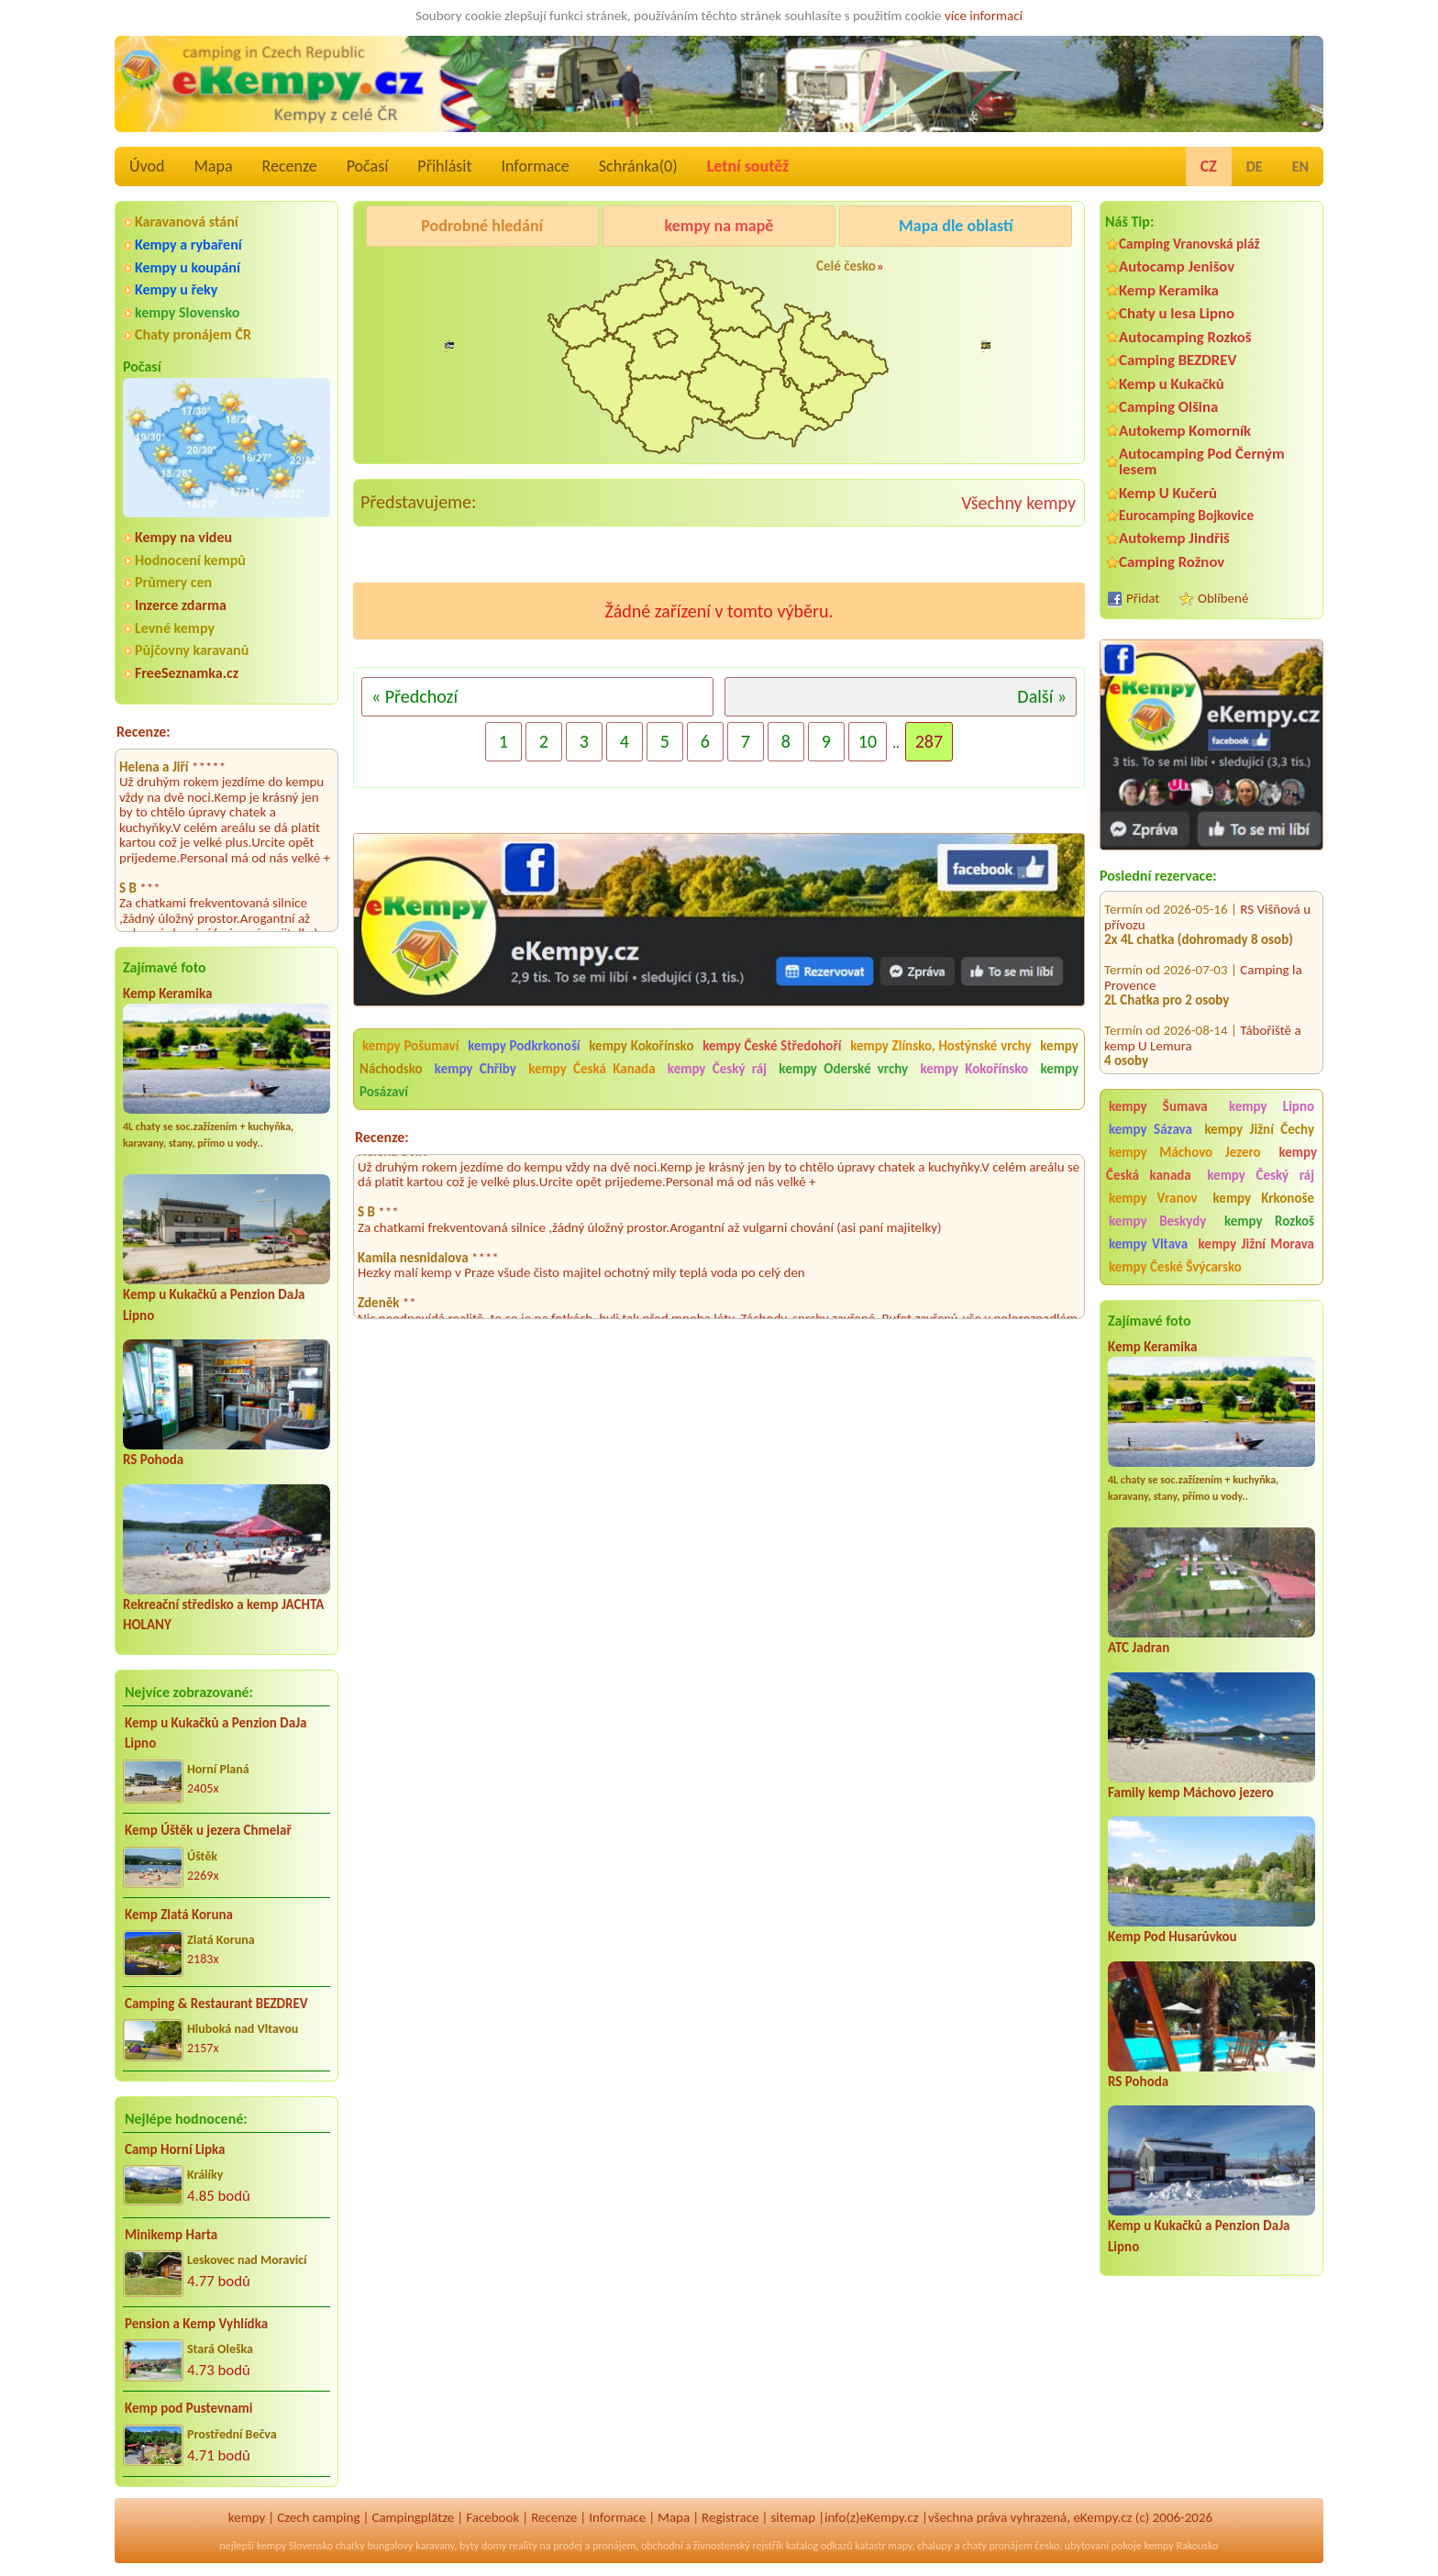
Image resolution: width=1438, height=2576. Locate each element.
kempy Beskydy (1157, 1221)
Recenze (289, 166)
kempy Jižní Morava (1256, 1244)
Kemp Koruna (943, 272)
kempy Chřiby (475, 1068)
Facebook (492, 2517)
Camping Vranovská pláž (1189, 243)
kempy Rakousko (1181, 2545)
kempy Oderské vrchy (843, 1068)
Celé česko (846, 266)
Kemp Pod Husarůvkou (1172, 1936)
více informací (984, 15)
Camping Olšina (1168, 406)
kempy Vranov (1153, 1198)
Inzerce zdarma (181, 605)
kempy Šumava (1158, 1106)
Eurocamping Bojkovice (1186, 515)
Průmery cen (173, 582)
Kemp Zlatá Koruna (179, 1914)
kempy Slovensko (187, 312)
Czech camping (318, 2517)
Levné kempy (175, 628)
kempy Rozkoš (1269, 1221)
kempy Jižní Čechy (1259, 1129)
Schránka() (638, 166)
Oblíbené (1223, 598)
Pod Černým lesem (422, 272)
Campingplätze (412, 2517)
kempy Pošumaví (410, 1046)
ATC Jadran (1138, 1647)
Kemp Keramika (167, 993)
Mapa (213, 166)
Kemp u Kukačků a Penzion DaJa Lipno (216, 1733)
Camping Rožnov (1171, 562)
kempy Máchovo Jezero (1185, 1152)
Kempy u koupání (187, 267)
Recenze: (143, 731)
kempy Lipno (1271, 1106)
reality (523, 2545)
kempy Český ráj (1260, 1175)
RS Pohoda (153, 1459)
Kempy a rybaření (188, 244)
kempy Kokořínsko (641, 1046)
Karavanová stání (186, 221)
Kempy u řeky (176, 289)
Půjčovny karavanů (192, 650)
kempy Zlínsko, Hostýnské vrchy (940, 1046)
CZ (1208, 166)
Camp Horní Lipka (175, 2149)
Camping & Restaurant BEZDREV (216, 2003)
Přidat (1142, 598)
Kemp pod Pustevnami (188, 2408)
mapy (900, 2545)
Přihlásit (444, 166)
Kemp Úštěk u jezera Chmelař (208, 1830)
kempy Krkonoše (1263, 1198)
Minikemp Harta (171, 2234)
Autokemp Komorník (1185, 430)
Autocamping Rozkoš (1185, 337)
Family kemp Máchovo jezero (1191, 1792)
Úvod (146, 166)
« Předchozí (414, 696)
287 (929, 741)
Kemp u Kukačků (1171, 384)
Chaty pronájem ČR (193, 334)
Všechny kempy (1018, 503)
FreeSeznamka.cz (186, 673)
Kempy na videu (183, 537)
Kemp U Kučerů (1168, 493)
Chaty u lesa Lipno (1176, 313)
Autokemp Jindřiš (1174, 538)
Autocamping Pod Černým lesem (1202, 461)
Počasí (368, 166)
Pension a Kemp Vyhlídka (196, 2323)
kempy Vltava (1148, 1244)
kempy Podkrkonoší (524, 1046)
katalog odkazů (819, 2545)
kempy (246, 2517)
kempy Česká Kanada (591, 1068)
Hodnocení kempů (190, 560)
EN (1300, 166)
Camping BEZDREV (1177, 360)
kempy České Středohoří (771, 1046)
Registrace (730, 2517)
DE (1254, 166)
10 (867, 741)
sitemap (792, 2517)
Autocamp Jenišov (1176, 266)
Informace (535, 166)
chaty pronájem (997, 2545)
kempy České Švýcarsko (1175, 1267)
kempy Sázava (1150, 1129)
